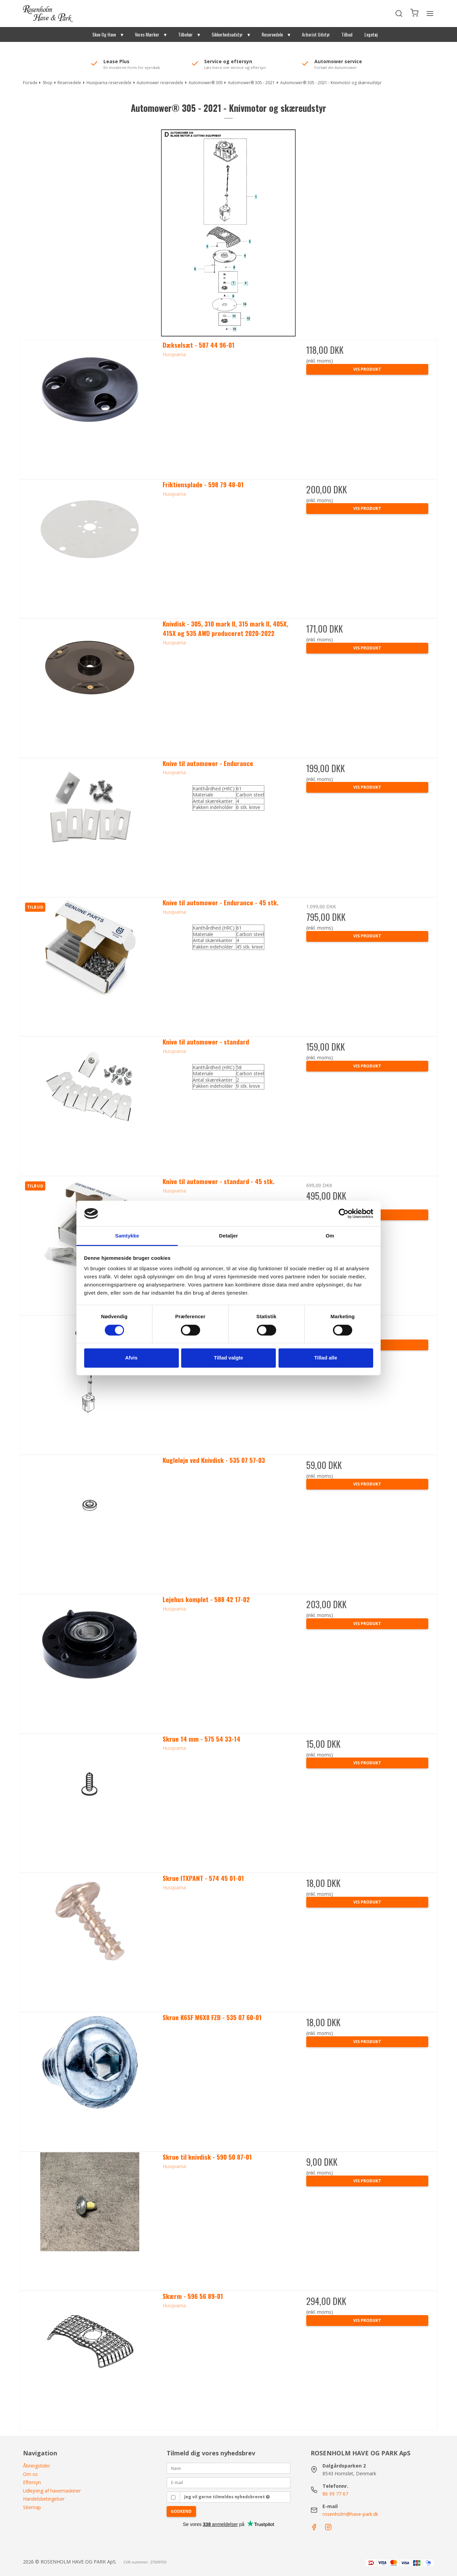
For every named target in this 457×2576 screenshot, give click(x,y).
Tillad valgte (228, 1357)
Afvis (131, 1357)
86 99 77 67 (335, 2494)
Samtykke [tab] (127, 1236)
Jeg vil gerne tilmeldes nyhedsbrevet (227, 2497)
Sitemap (32, 2507)
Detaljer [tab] (228, 1236)
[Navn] (228, 2467)
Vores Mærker (147, 34)
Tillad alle (325, 1357)
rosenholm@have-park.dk (350, 2514)
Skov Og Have (104, 34)
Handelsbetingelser (44, 2499)
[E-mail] (228, 2482)
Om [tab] (330, 1236)
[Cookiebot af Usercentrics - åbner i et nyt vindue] (343, 1213)
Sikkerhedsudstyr (227, 34)
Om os (30, 2474)
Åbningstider (36, 2465)
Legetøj (371, 34)
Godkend (181, 2511)
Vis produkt (367, 369)
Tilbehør (185, 34)
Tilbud (347, 34)
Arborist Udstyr (316, 34)
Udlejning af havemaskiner (52, 2490)
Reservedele (272, 34)
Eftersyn (32, 2482)
